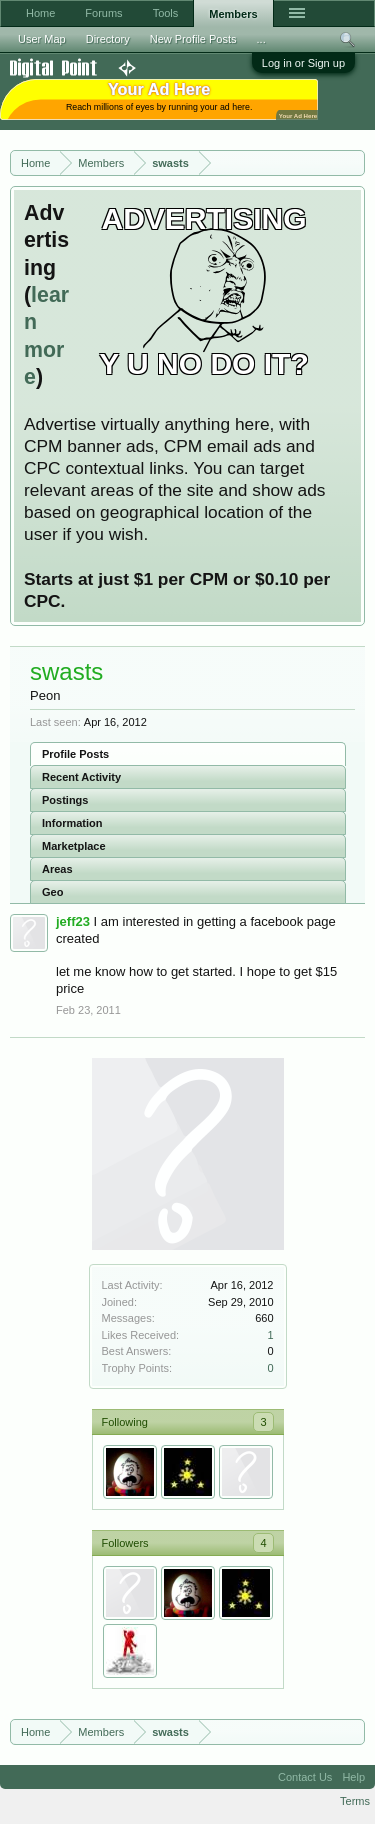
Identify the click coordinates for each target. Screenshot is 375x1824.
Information (72, 823)
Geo (52, 892)
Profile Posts (75, 754)
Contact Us (305, 1777)
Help (353, 1777)
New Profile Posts (193, 39)
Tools (166, 13)
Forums (103, 13)
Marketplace (74, 846)
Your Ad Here (298, 115)
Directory (108, 39)
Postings (65, 800)
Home (40, 13)
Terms (355, 1801)
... (261, 39)
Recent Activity (81, 777)
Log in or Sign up (303, 63)
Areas (57, 869)
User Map (42, 39)
